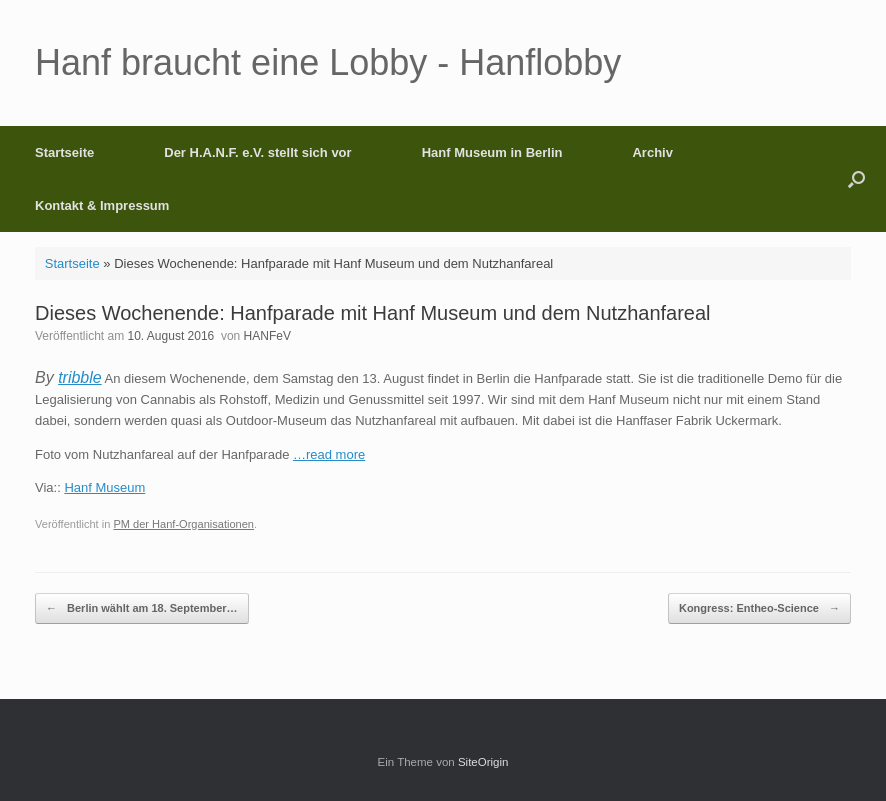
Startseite (64, 152)
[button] (856, 179)
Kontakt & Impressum (102, 205)
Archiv (652, 152)
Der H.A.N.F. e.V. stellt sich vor (257, 152)
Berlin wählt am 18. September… (142, 608)
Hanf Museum (104, 487)
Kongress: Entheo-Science (759, 608)
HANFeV (267, 336)
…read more (329, 454)
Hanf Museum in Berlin (492, 152)
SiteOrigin (483, 762)
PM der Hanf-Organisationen (183, 524)
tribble (80, 377)
